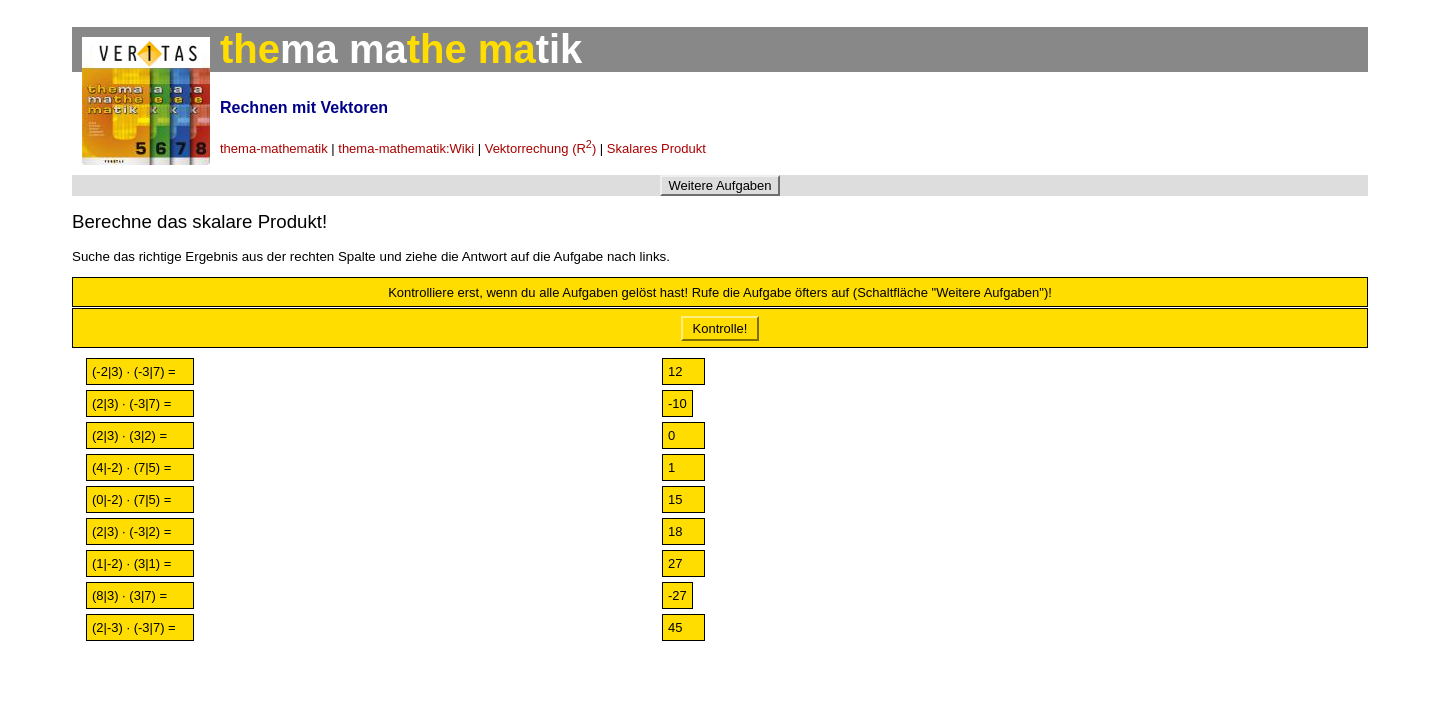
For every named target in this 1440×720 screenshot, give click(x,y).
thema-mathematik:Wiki (406, 148)
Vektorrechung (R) (541, 148)
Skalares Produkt (656, 148)
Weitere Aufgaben (719, 185)
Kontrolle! (720, 328)
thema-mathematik (274, 148)
